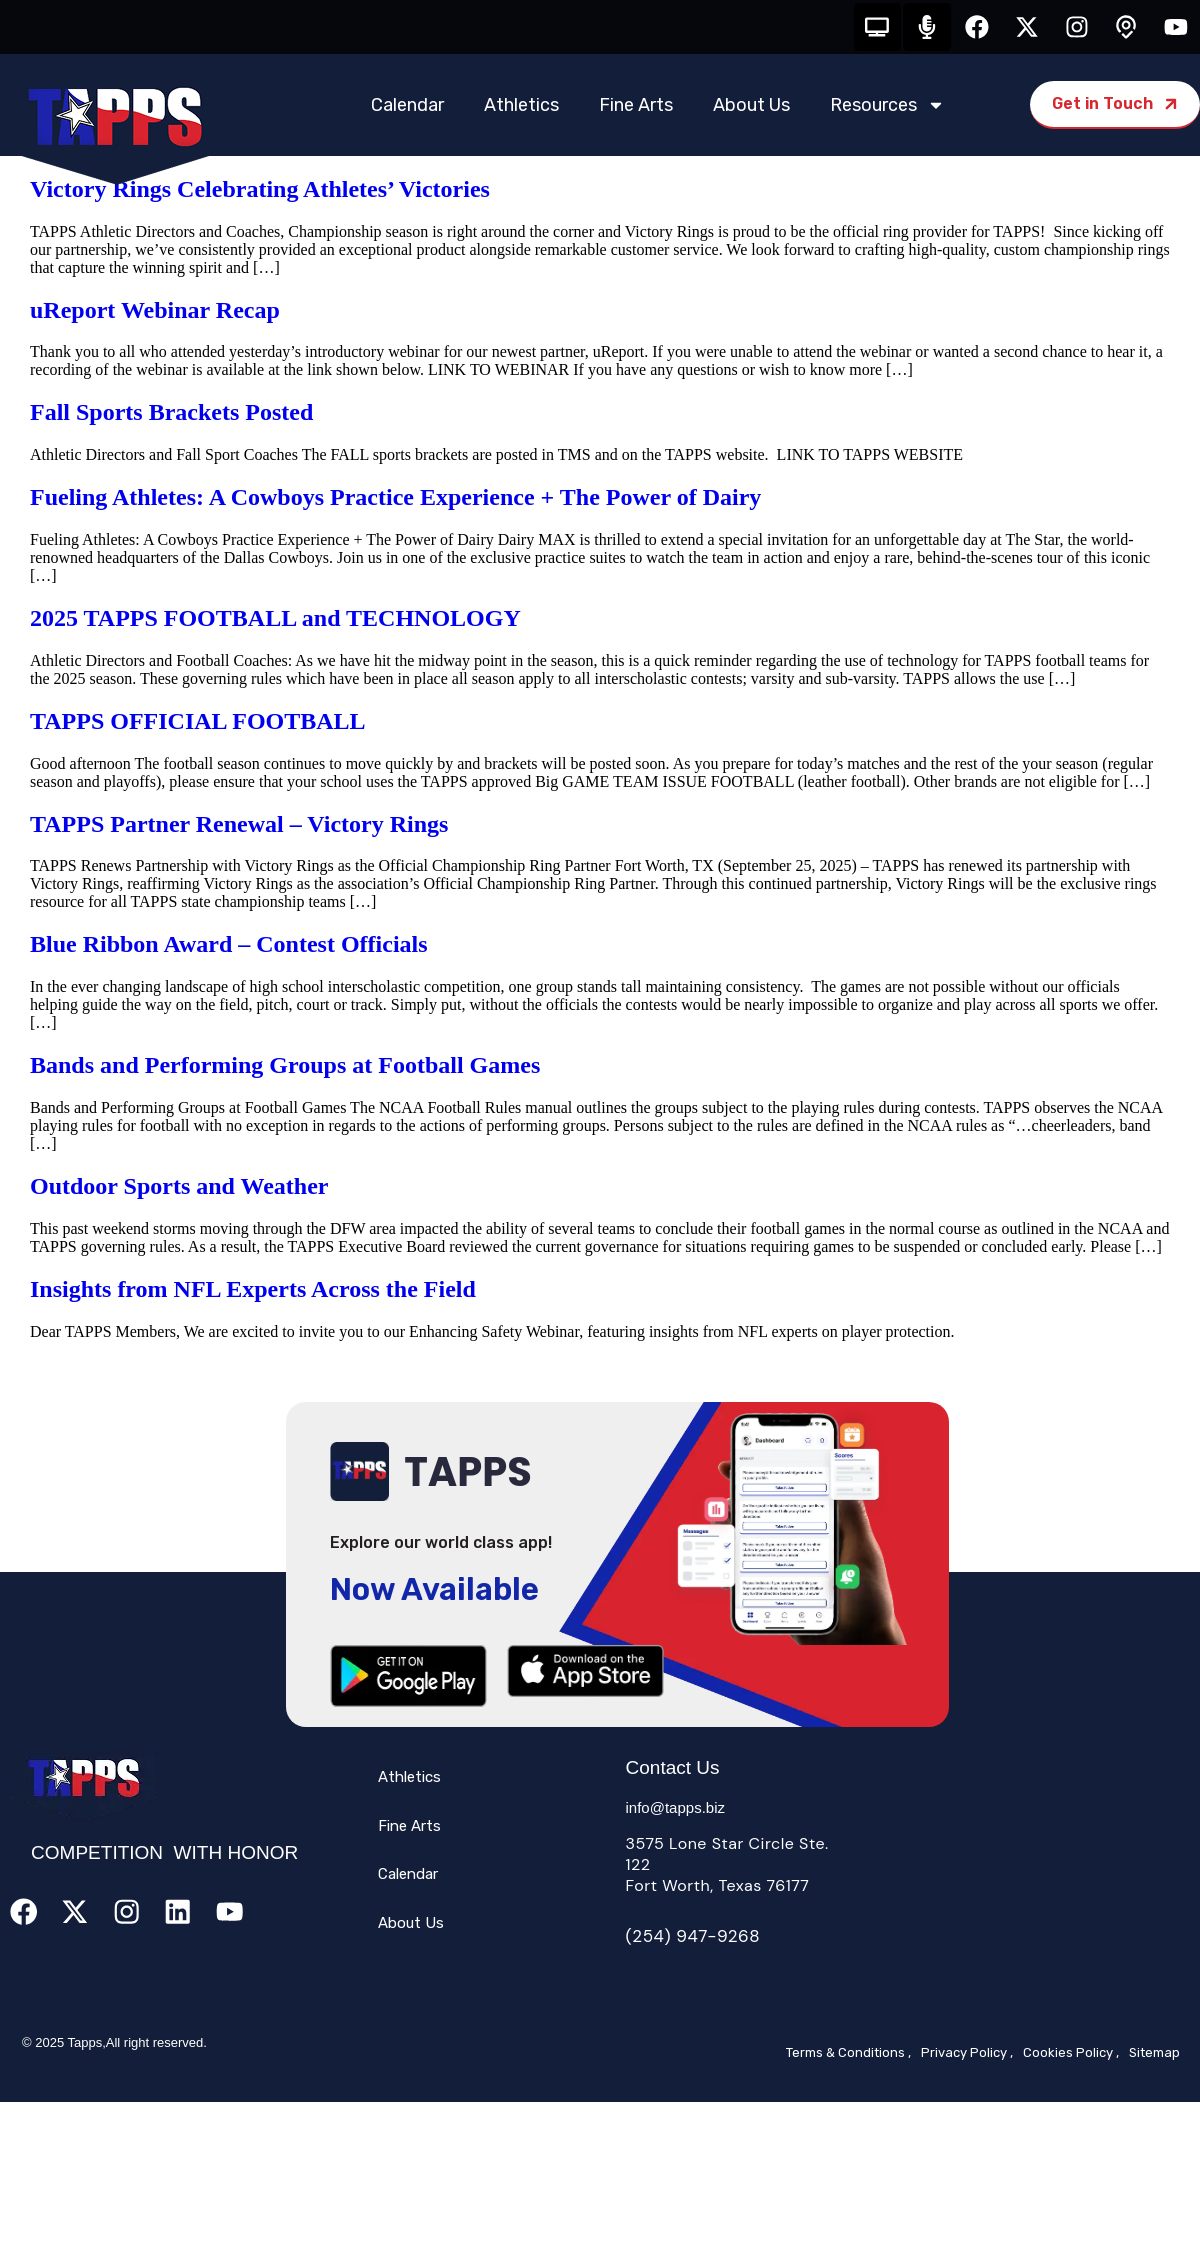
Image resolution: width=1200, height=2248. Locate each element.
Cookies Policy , (1071, 2054)
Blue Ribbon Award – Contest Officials (229, 947)
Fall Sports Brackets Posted (171, 415)
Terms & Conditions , (848, 2054)
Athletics (521, 107)
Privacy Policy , (967, 2054)
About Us (751, 107)
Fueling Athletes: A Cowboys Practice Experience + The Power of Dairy (395, 499)
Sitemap (1154, 2054)
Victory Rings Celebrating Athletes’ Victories (260, 191)
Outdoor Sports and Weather (179, 1188)
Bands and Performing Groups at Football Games (285, 1067)
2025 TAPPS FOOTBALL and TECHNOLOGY (275, 620)
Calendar (407, 107)
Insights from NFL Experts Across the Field (253, 1291)
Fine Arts (636, 107)
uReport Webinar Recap (155, 312)
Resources (887, 107)
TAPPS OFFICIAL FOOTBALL (198, 723)
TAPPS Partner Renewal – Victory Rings (239, 826)
